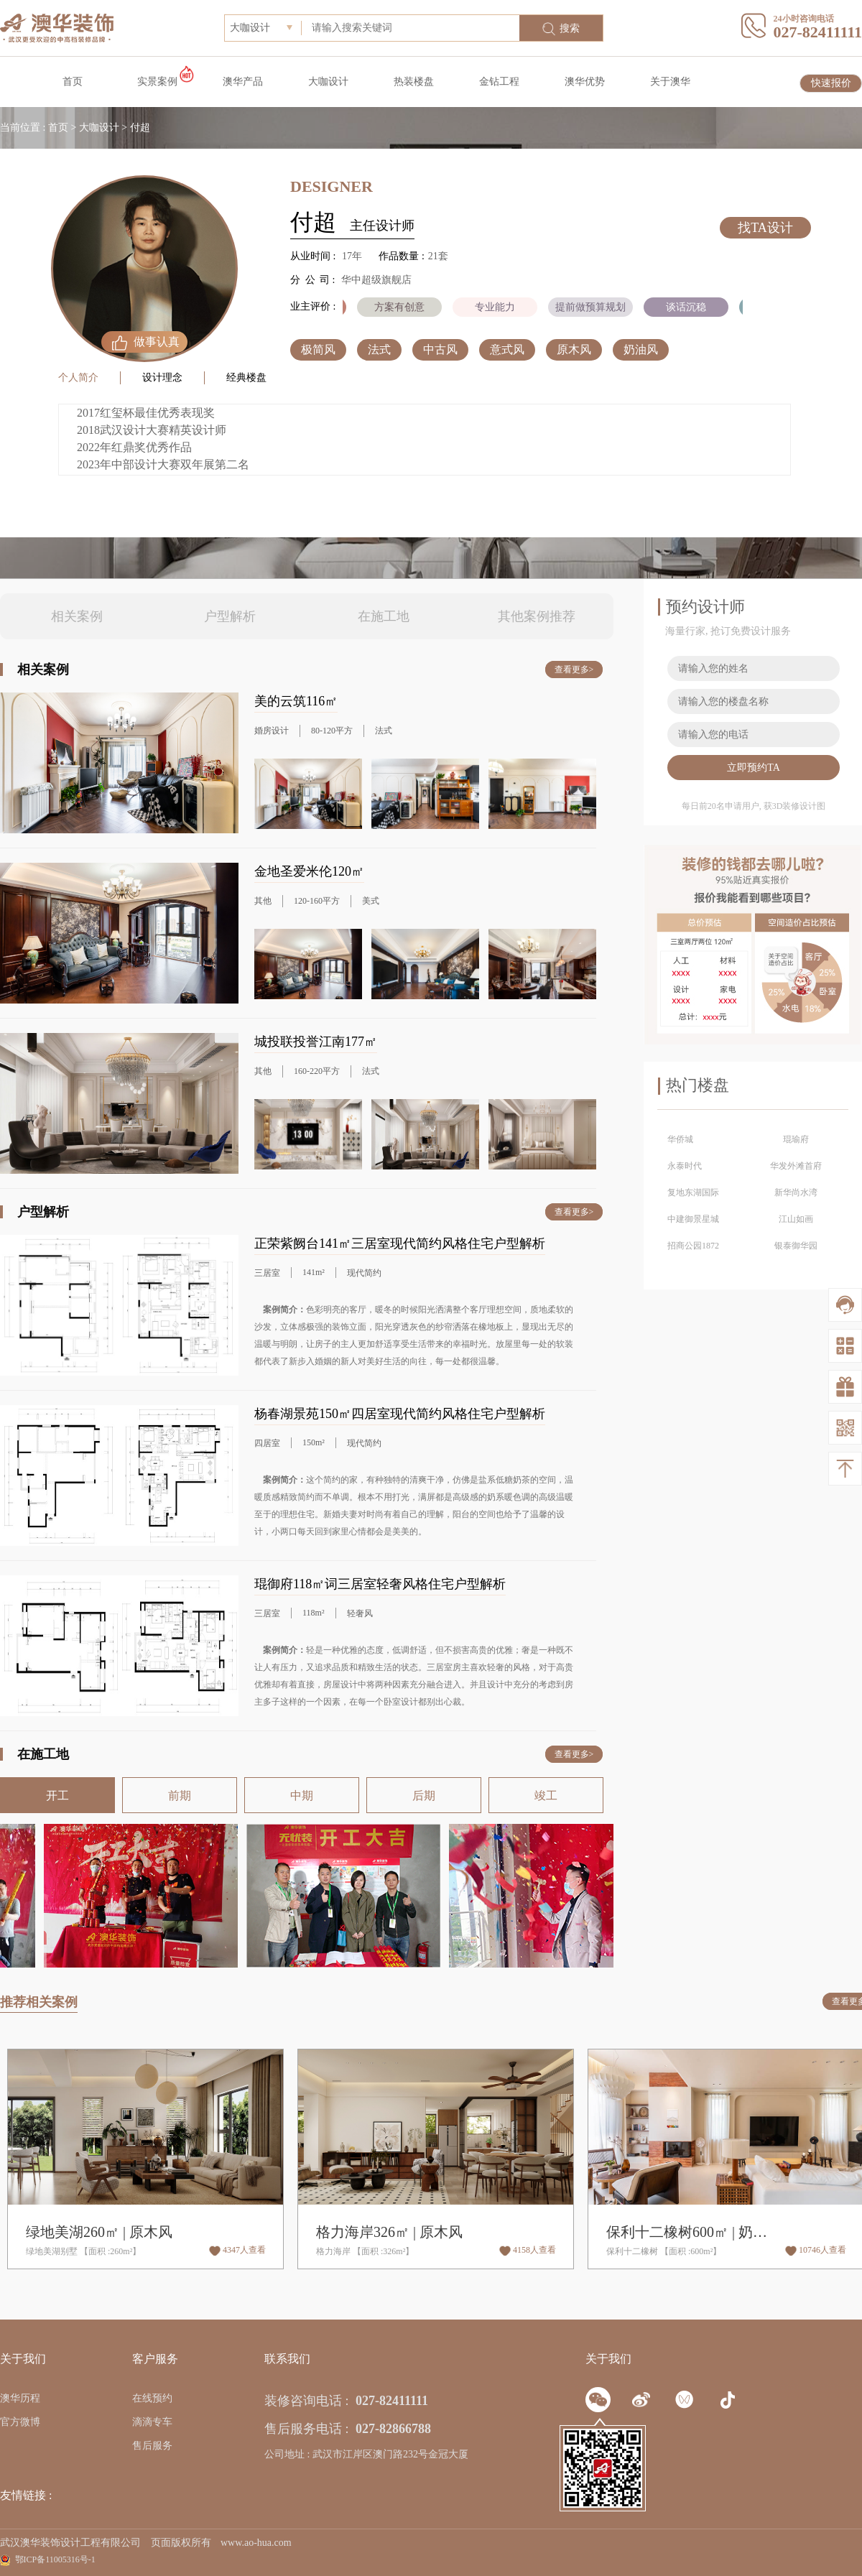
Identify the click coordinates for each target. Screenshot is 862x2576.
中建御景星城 (693, 1219)
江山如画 (796, 1219)
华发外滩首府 (796, 1166)
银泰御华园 (795, 1246)
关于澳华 (670, 81)
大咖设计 (328, 81)
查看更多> (574, 669)
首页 (72, 81)
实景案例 (157, 81)
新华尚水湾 (795, 1192)
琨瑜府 (796, 1139)
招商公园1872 (693, 1246)
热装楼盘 (414, 81)
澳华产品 (243, 81)
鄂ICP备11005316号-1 (55, 2559)
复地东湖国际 (693, 1192)
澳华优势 (585, 81)
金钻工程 (499, 81)
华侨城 (680, 1139)
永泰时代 (684, 1166)
